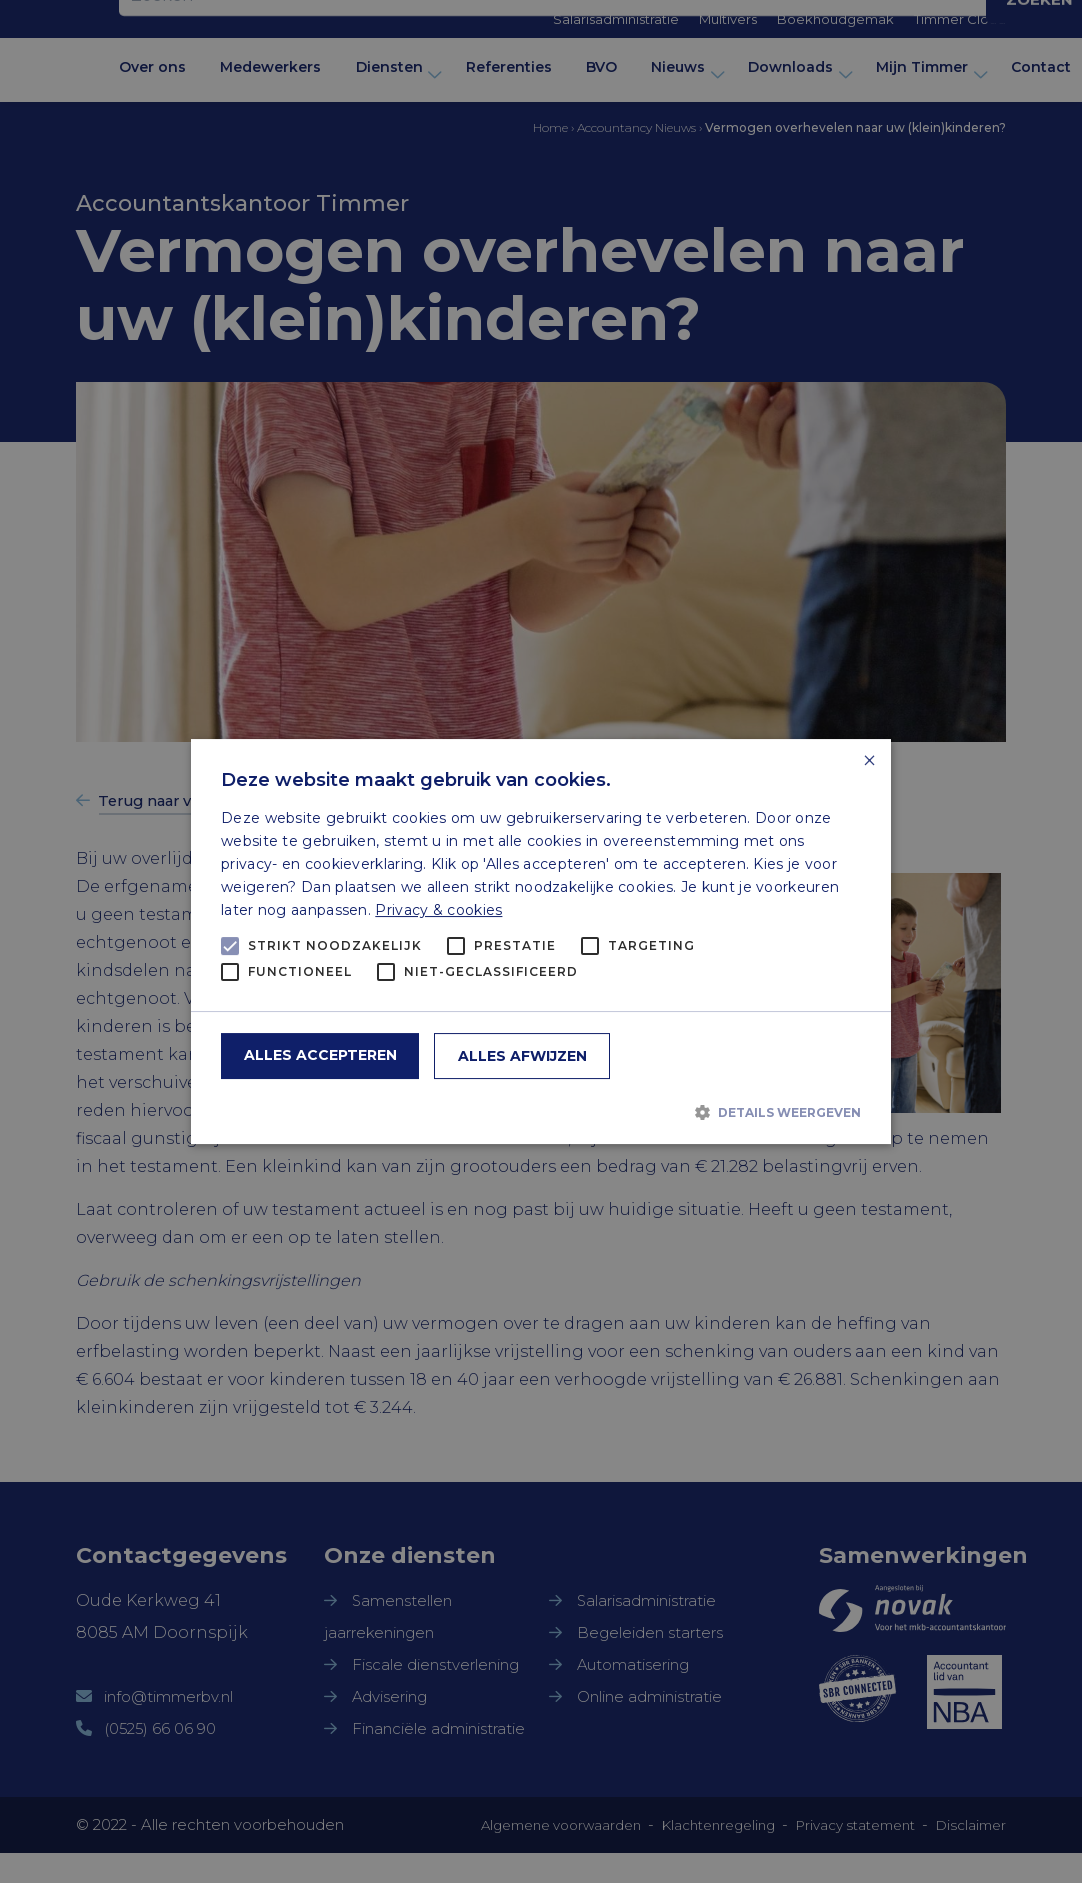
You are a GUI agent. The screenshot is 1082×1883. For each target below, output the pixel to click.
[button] (541, 1112)
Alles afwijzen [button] (522, 1056)
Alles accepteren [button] (320, 1055)
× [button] (868, 761)
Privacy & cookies (438, 910)
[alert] (541, 941)
